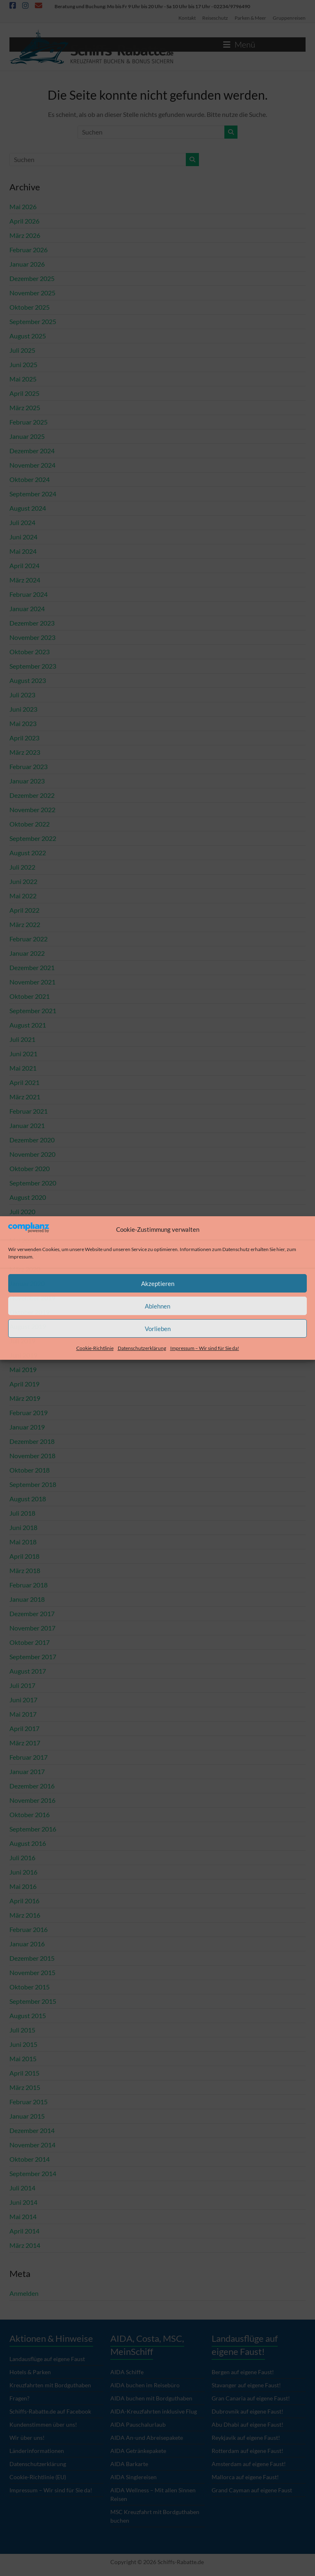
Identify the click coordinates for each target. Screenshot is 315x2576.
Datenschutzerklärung (142, 1348)
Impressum (20, 1257)
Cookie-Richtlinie (95, 1348)
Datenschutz (236, 1249)
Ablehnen (157, 1306)
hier (280, 1249)
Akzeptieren (157, 1283)
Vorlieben (158, 1328)
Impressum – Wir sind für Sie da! (204, 1348)
